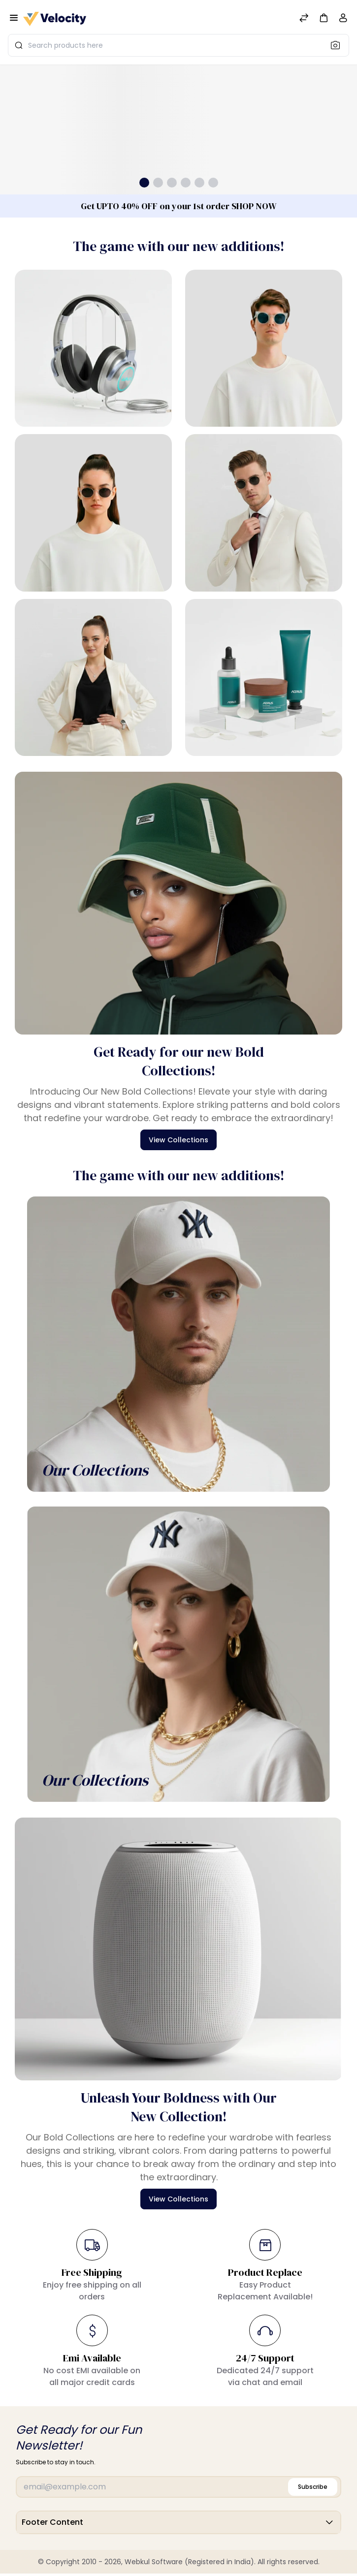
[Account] (343, 20)
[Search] (338, 45)
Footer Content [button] (178, 2522)
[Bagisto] (55, 19)
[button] (323, 17)
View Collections (178, 1140)
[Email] (178, 2487)
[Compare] (304, 19)
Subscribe (312, 2486)
